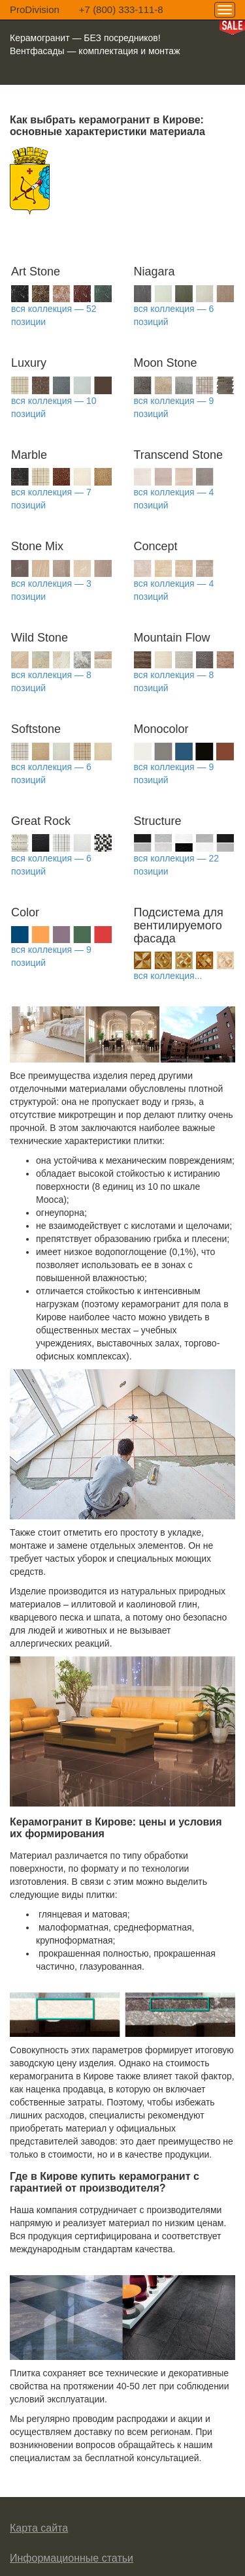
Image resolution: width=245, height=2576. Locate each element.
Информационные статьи (71, 2558)
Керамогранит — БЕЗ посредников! (85, 38)
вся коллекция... (168, 975)
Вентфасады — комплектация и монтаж (95, 51)
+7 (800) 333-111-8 (121, 9)
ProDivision (34, 9)
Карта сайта (39, 2528)
